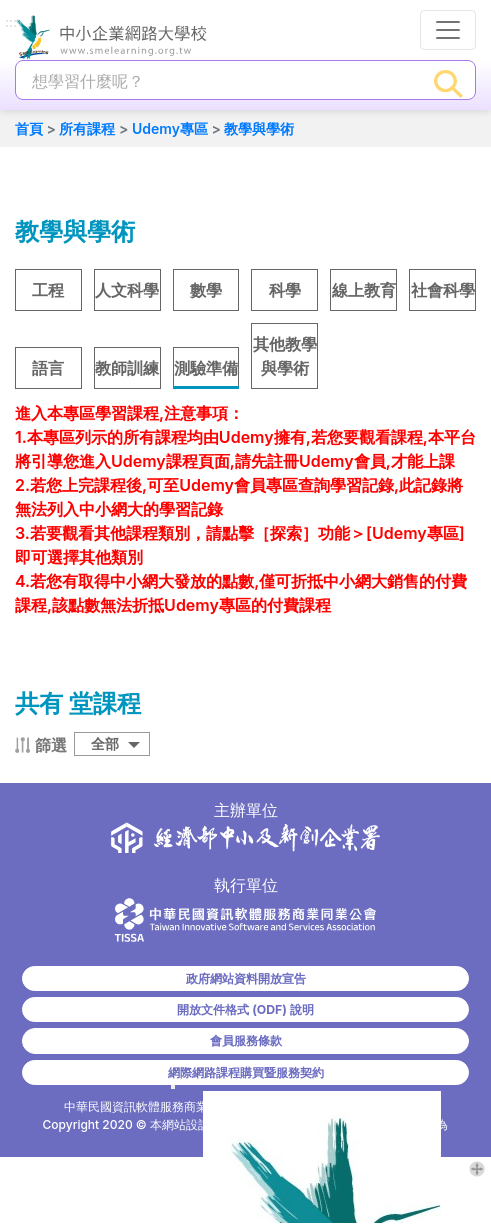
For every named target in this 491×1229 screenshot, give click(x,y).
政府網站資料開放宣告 (246, 978)
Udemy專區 (170, 128)
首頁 (29, 128)
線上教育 (364, 290)
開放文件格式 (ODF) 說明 (245, 1009)
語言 (48, 368)
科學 (285, 290)
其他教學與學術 (285, 356)
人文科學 (127, 290)
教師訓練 (127, 368)
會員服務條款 (246, 1040)
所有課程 (87, 128)
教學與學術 (259, 128)
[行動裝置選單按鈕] (448, 30)
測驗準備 (206, 368)
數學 (206, 290)
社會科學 (443, 290)
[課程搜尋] (219, 81)
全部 (105, 743)
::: (11, 23)
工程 (48, 290)
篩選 (51, 745)
